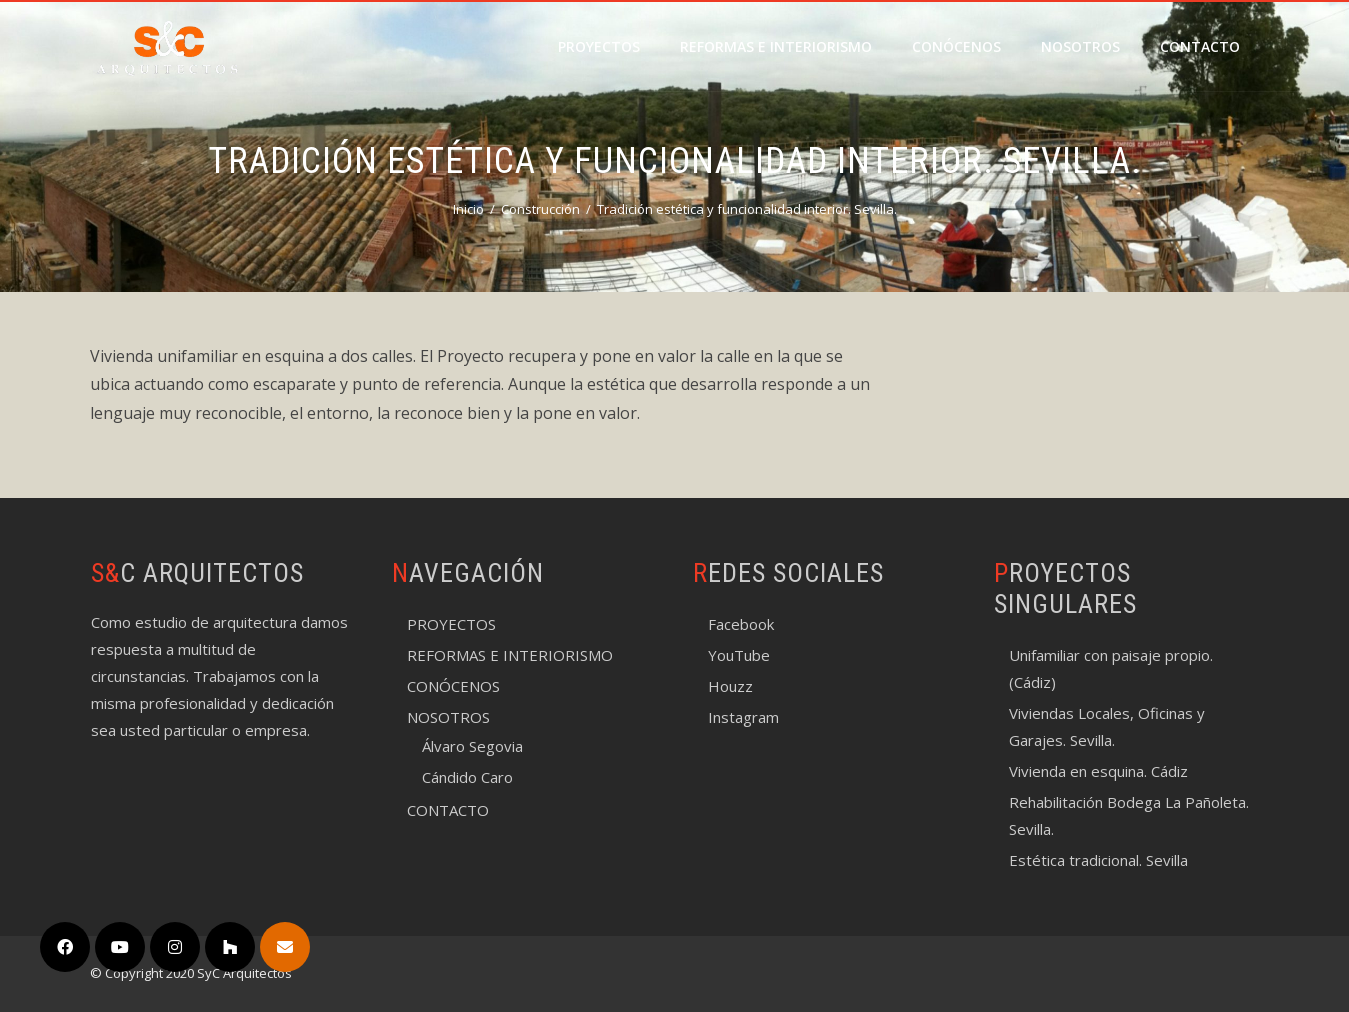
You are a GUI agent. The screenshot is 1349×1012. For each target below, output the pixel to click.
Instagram (743, 717)
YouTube (739, 655)
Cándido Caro (467, 777)
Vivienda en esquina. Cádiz (1098, 771)
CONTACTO (1200, 46)
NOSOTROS (1080, 46)
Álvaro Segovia (472, 746)
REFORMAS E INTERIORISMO (776, 46)
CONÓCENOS (956, 46)
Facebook (741, 624)
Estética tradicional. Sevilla (1098, 860)
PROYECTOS (599, 46)
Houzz (730, 686)
